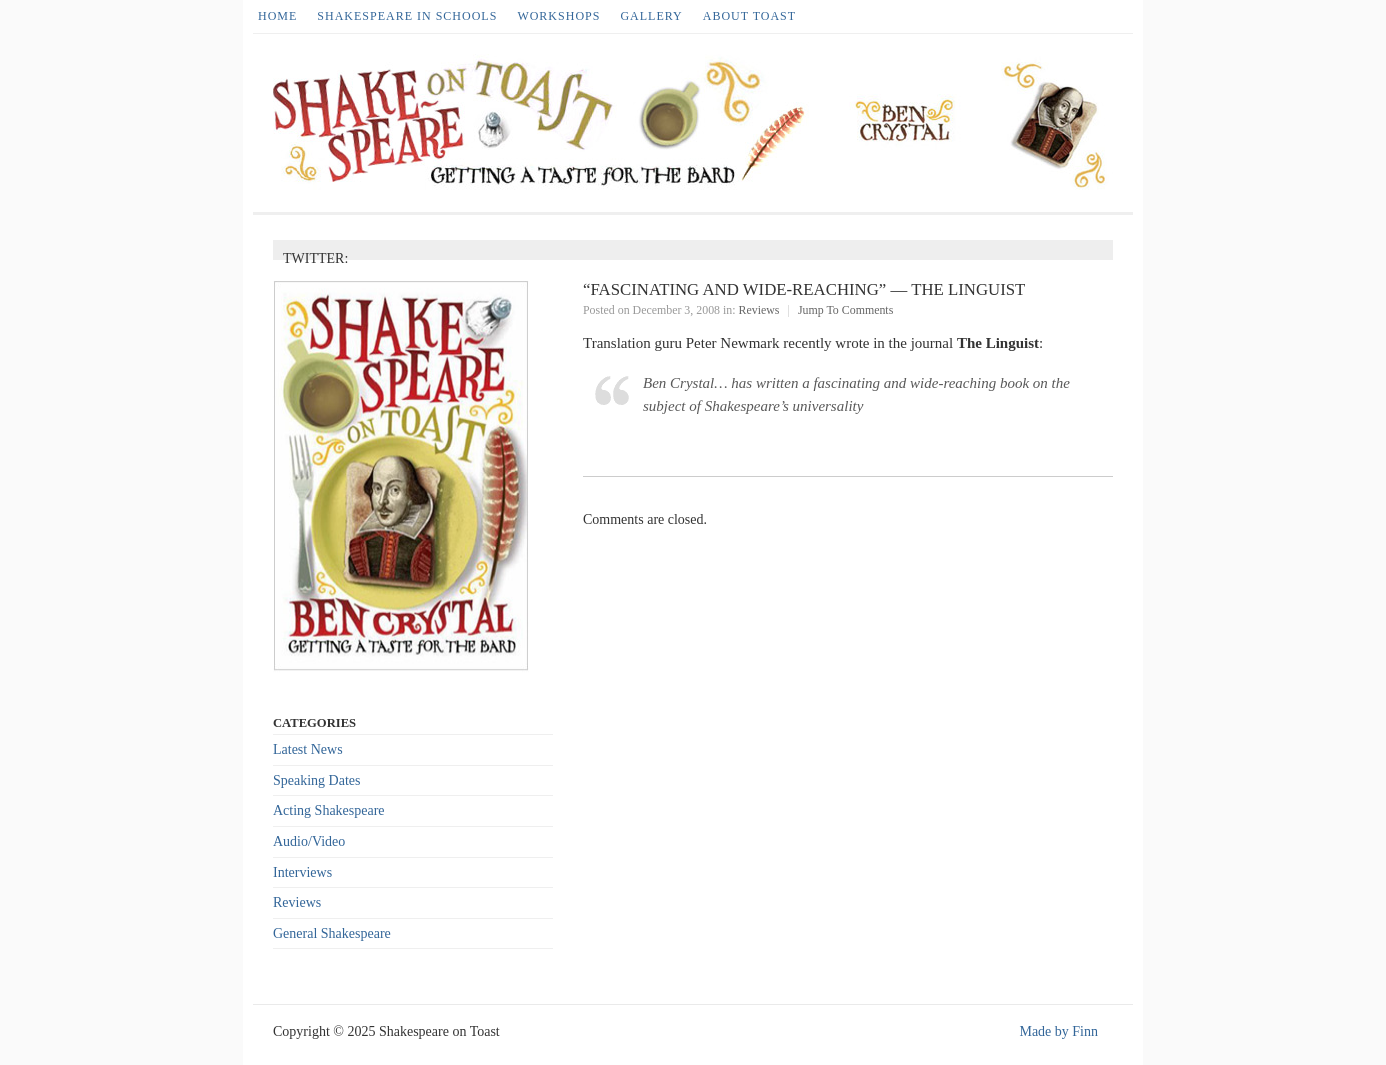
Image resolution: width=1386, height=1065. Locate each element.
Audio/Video (309, 841)
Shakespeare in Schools (407, 16)
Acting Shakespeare (329, 810)
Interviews (302, 872)
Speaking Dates (316, 780)
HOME (277, 16)
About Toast (749, 16)
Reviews (759, 310)
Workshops (558, 16)
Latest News (308, 749)
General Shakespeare (332, 933)
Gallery (651, 16)
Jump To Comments (845, 310)
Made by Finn (1058, 1031)
